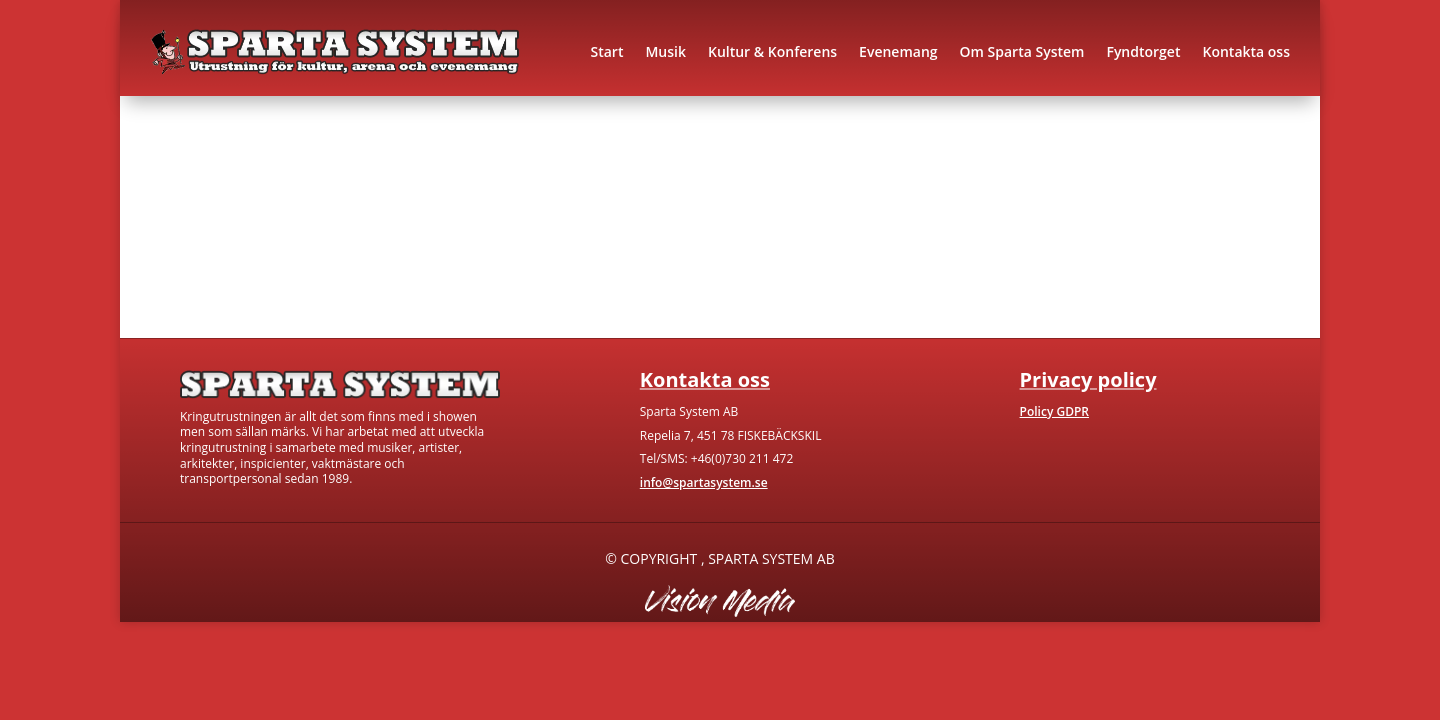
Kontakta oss (1246, 51)
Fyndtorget (1143, 51)
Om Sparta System (1022, 51)
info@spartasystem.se (704, 482)
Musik (665, 51)
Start (606, 51)
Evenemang (898, 51)
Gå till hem (192, 258)
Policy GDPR (1054, 411)
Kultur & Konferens (772, 51)
